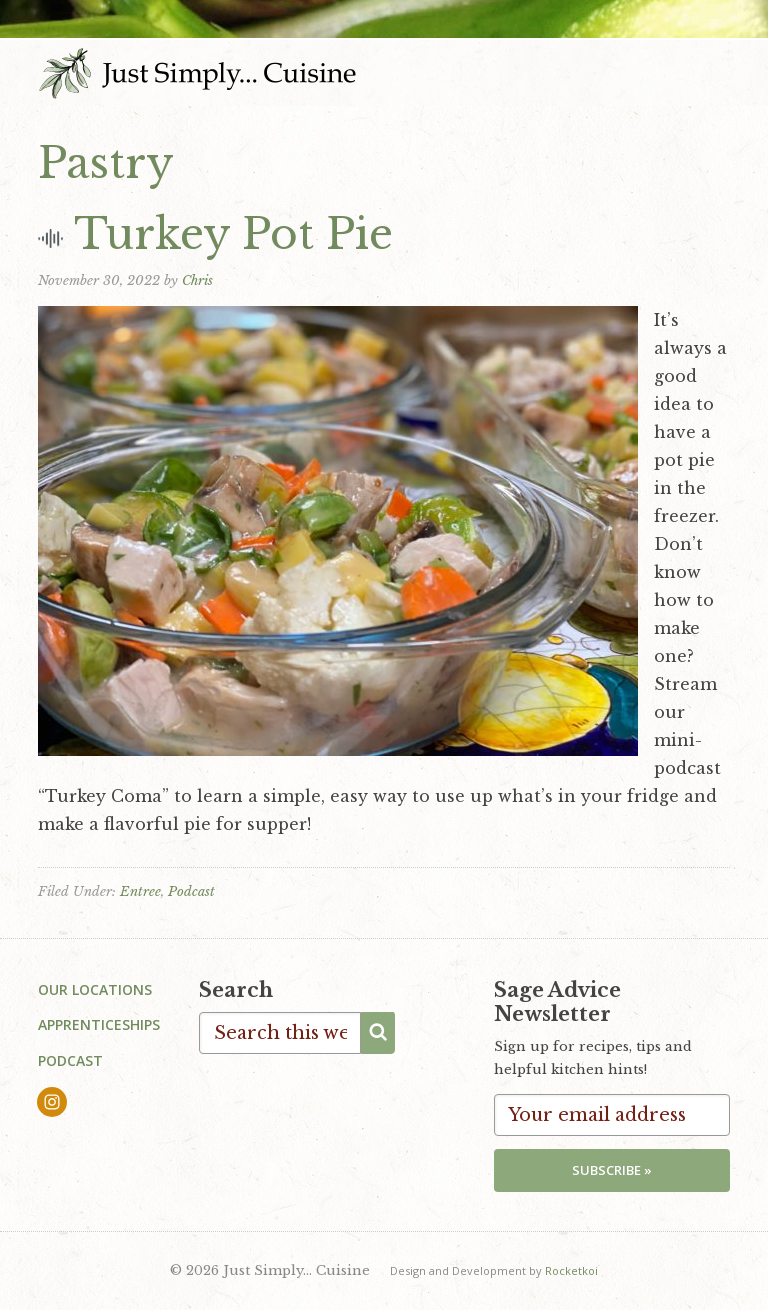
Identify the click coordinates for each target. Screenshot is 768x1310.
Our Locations (95, 989)
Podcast (191, 891)
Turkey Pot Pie (233, 234)
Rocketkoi (571, 1270)
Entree (140, 891)
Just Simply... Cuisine (197, 73)
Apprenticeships (99, 1024)
